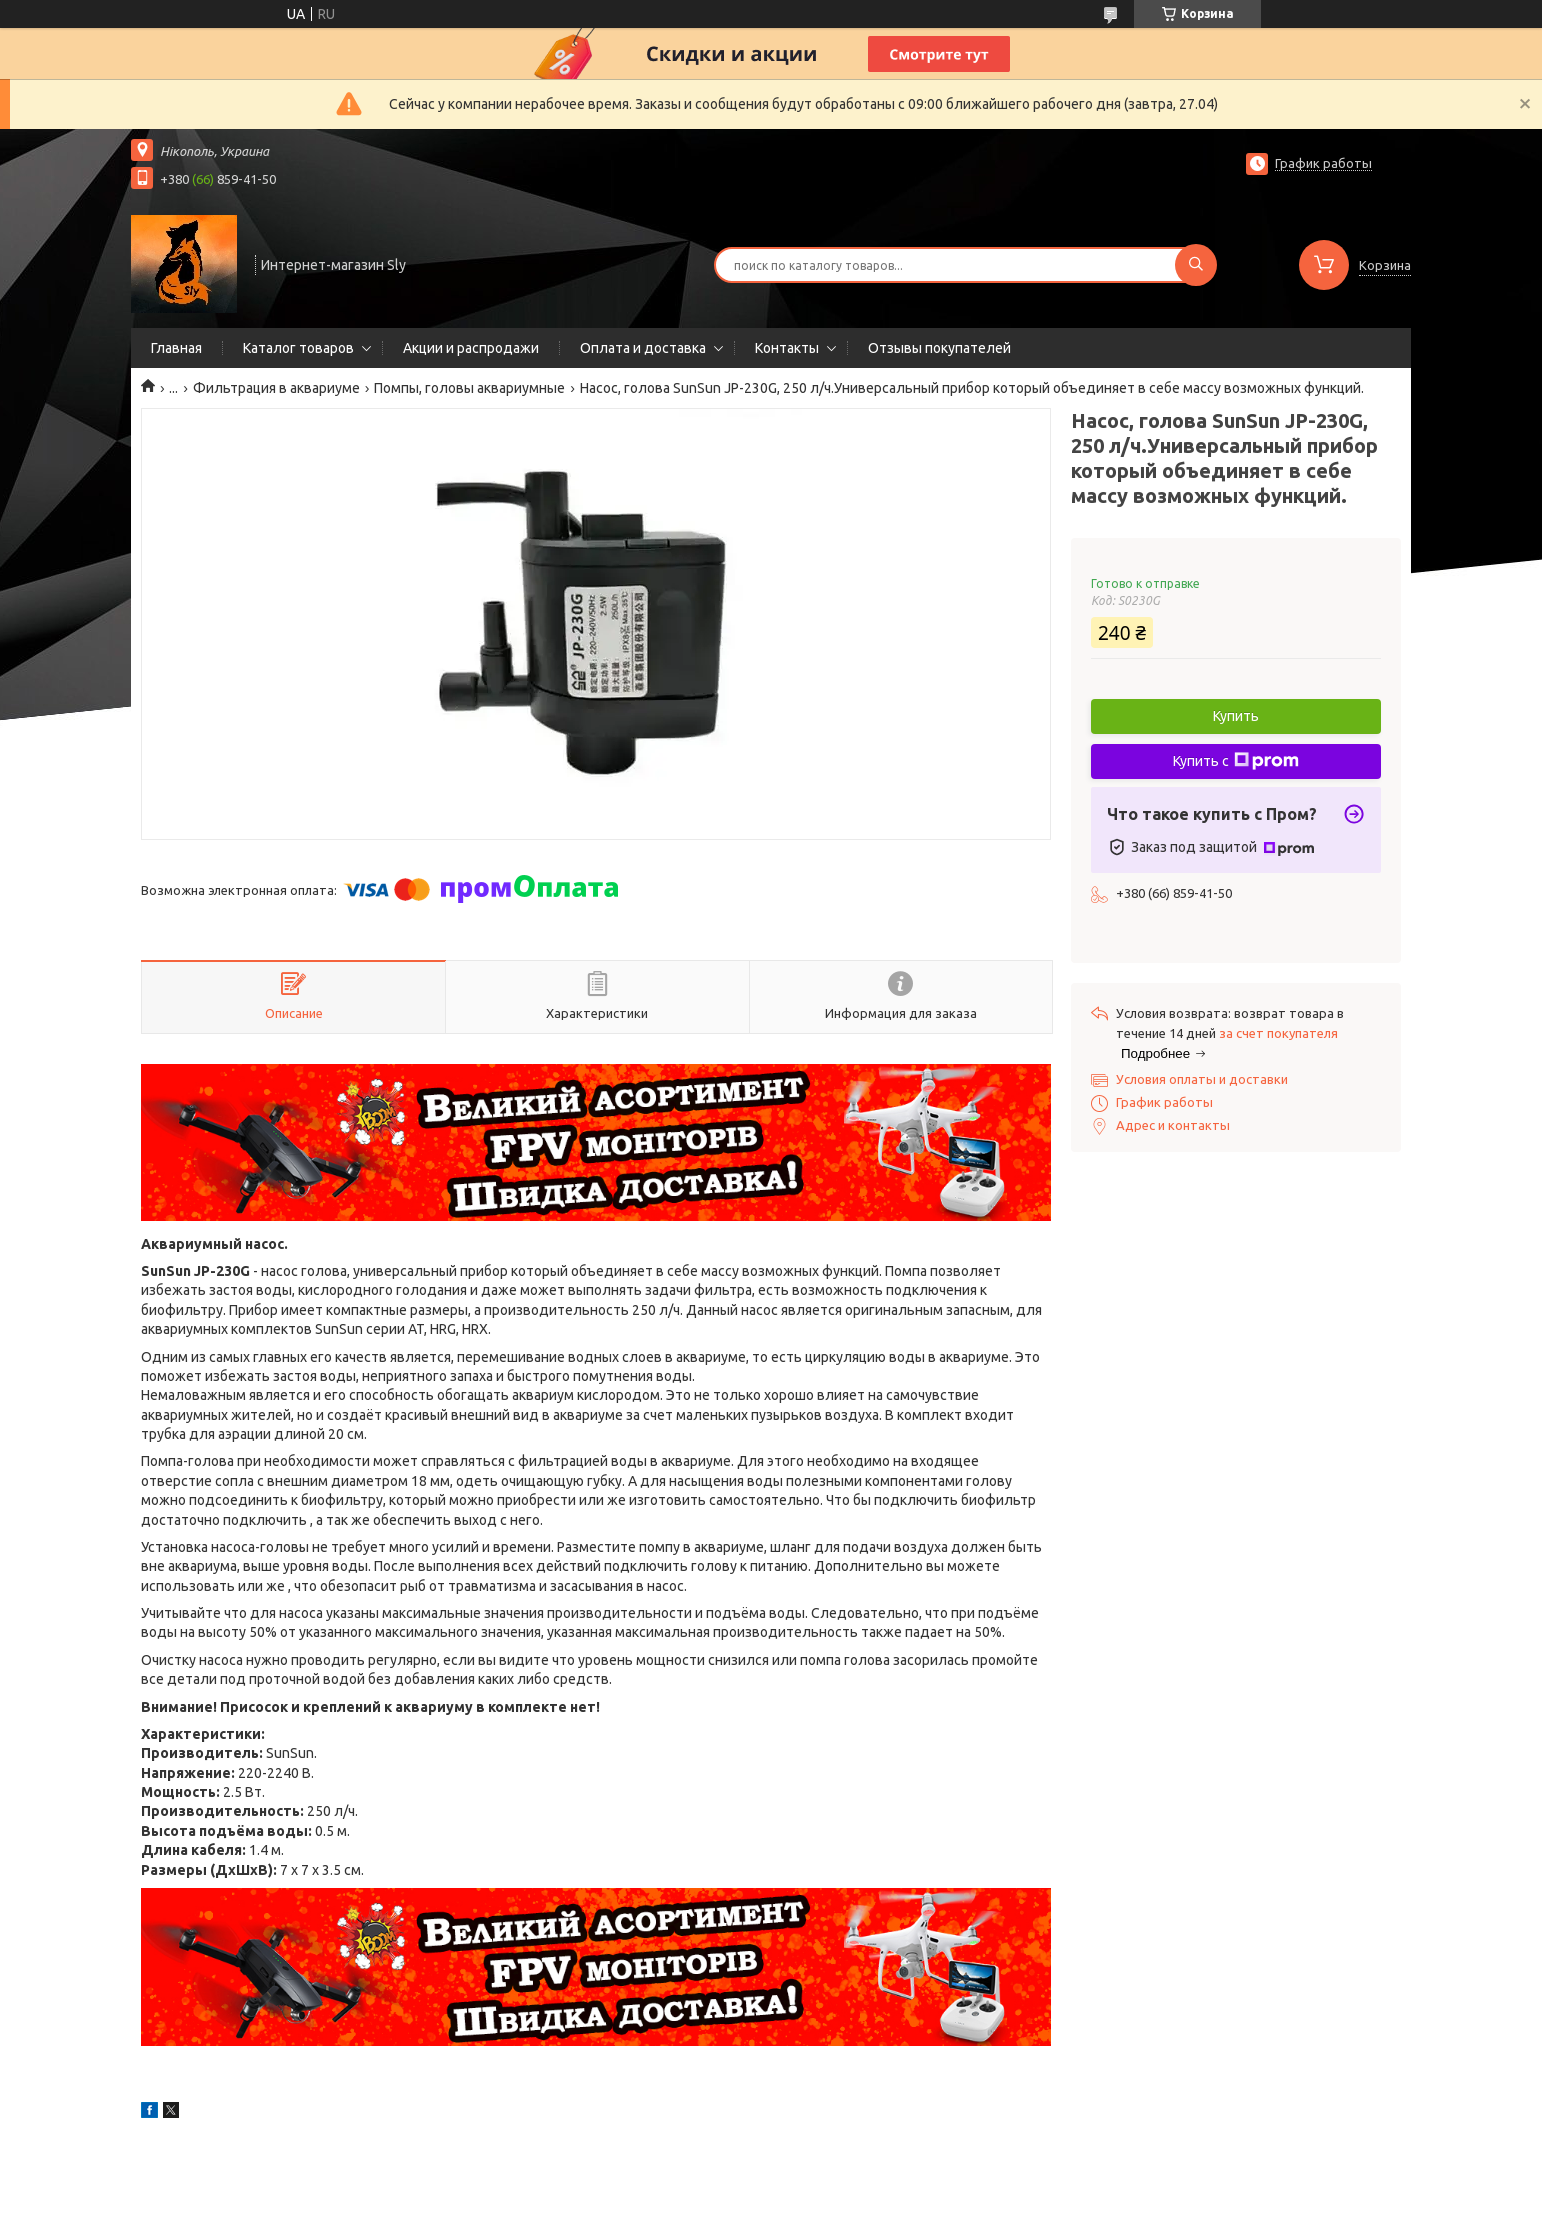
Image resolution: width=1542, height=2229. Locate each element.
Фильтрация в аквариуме (276, 388)
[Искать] (1196, 265)
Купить (1236, 716)
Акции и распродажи (471, 348)
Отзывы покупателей (939, 348)
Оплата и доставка (643, 348)
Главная (176, 348)
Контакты (787, 348)
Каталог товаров (298, 348)
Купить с (1236, 761)
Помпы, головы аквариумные (469, 388)
